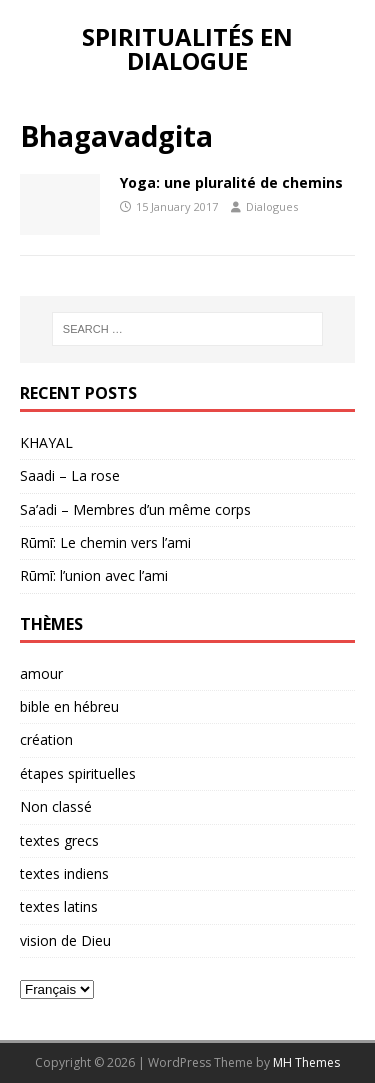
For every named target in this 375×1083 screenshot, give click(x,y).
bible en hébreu (69, 706)
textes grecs (59, 840)
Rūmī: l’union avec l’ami (94, 575)
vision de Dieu (65, 940)
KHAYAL (46, 442)
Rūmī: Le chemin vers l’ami (105, 542)
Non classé (56, 806)
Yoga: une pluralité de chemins (231, 182)
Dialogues (272, 206)
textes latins (59, 906)
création (46, 739)
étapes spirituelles (78, 773)
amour (41, 673)
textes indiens (64, 873)
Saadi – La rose (70, 475)
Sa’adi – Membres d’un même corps (135, 509)
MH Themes (306, 1062)
